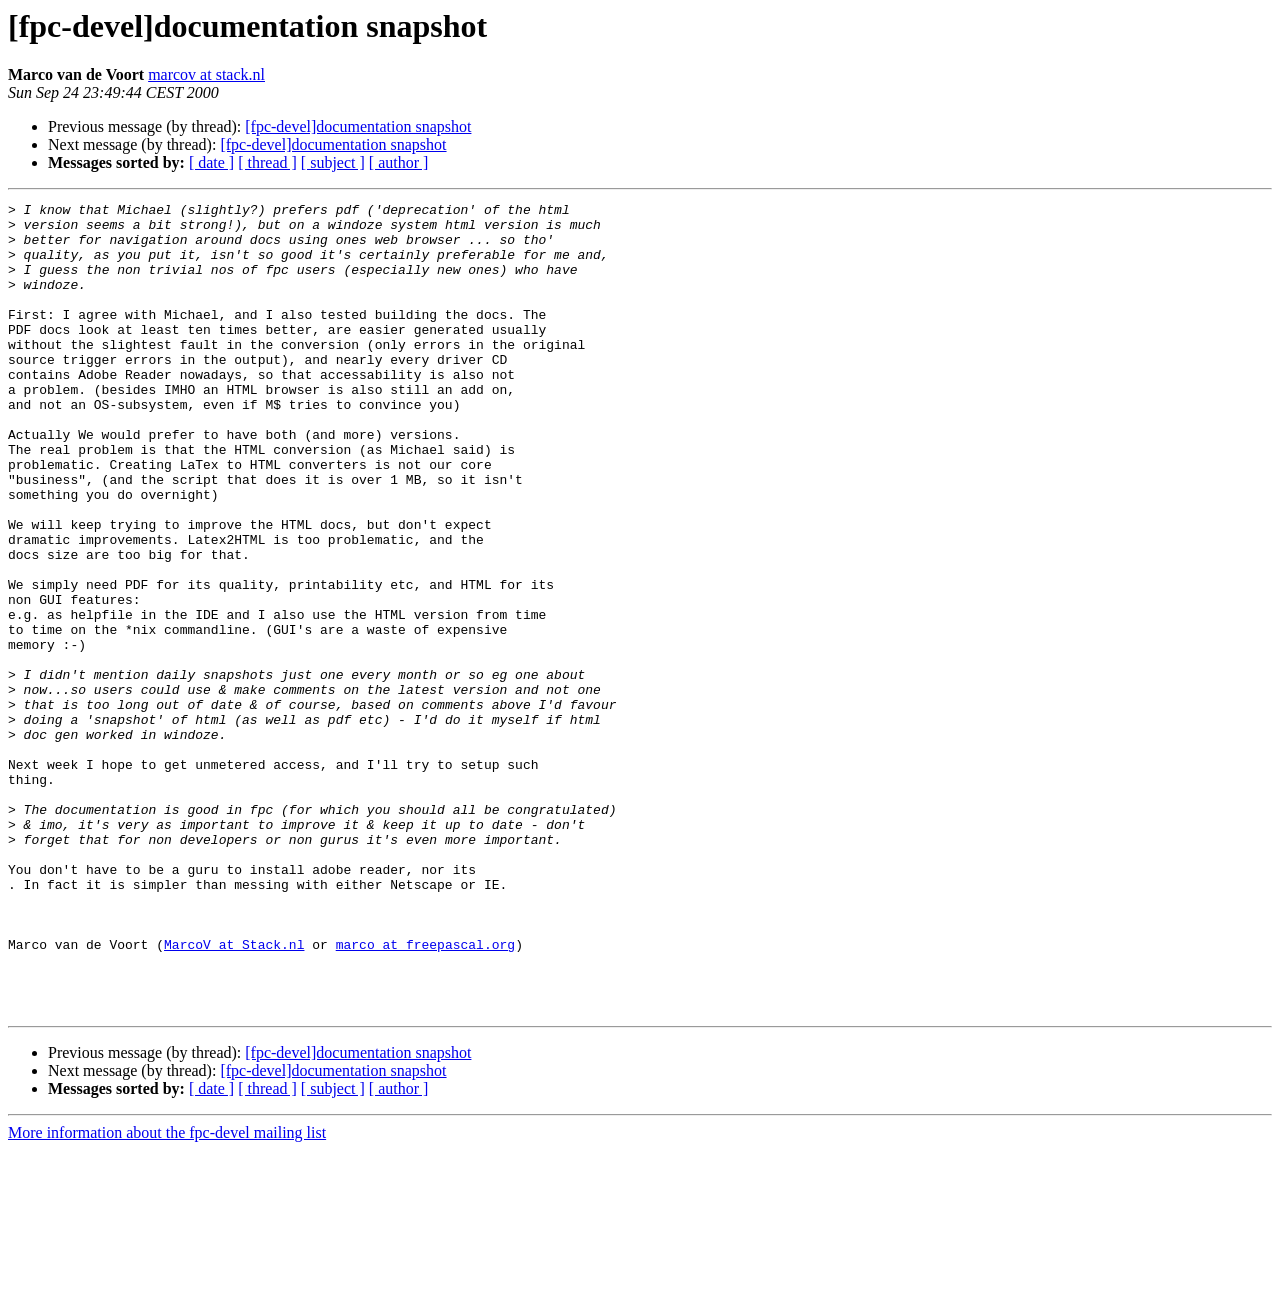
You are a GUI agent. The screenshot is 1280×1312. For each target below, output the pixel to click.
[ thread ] (267, 162)
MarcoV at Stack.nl (234, 1094)
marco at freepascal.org (425, 1094)
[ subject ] (333, 162)
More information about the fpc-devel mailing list (167, 1294)
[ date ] (211, 162)
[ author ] (399, 162)
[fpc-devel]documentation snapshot (358, 126)
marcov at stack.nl (206, 74)
